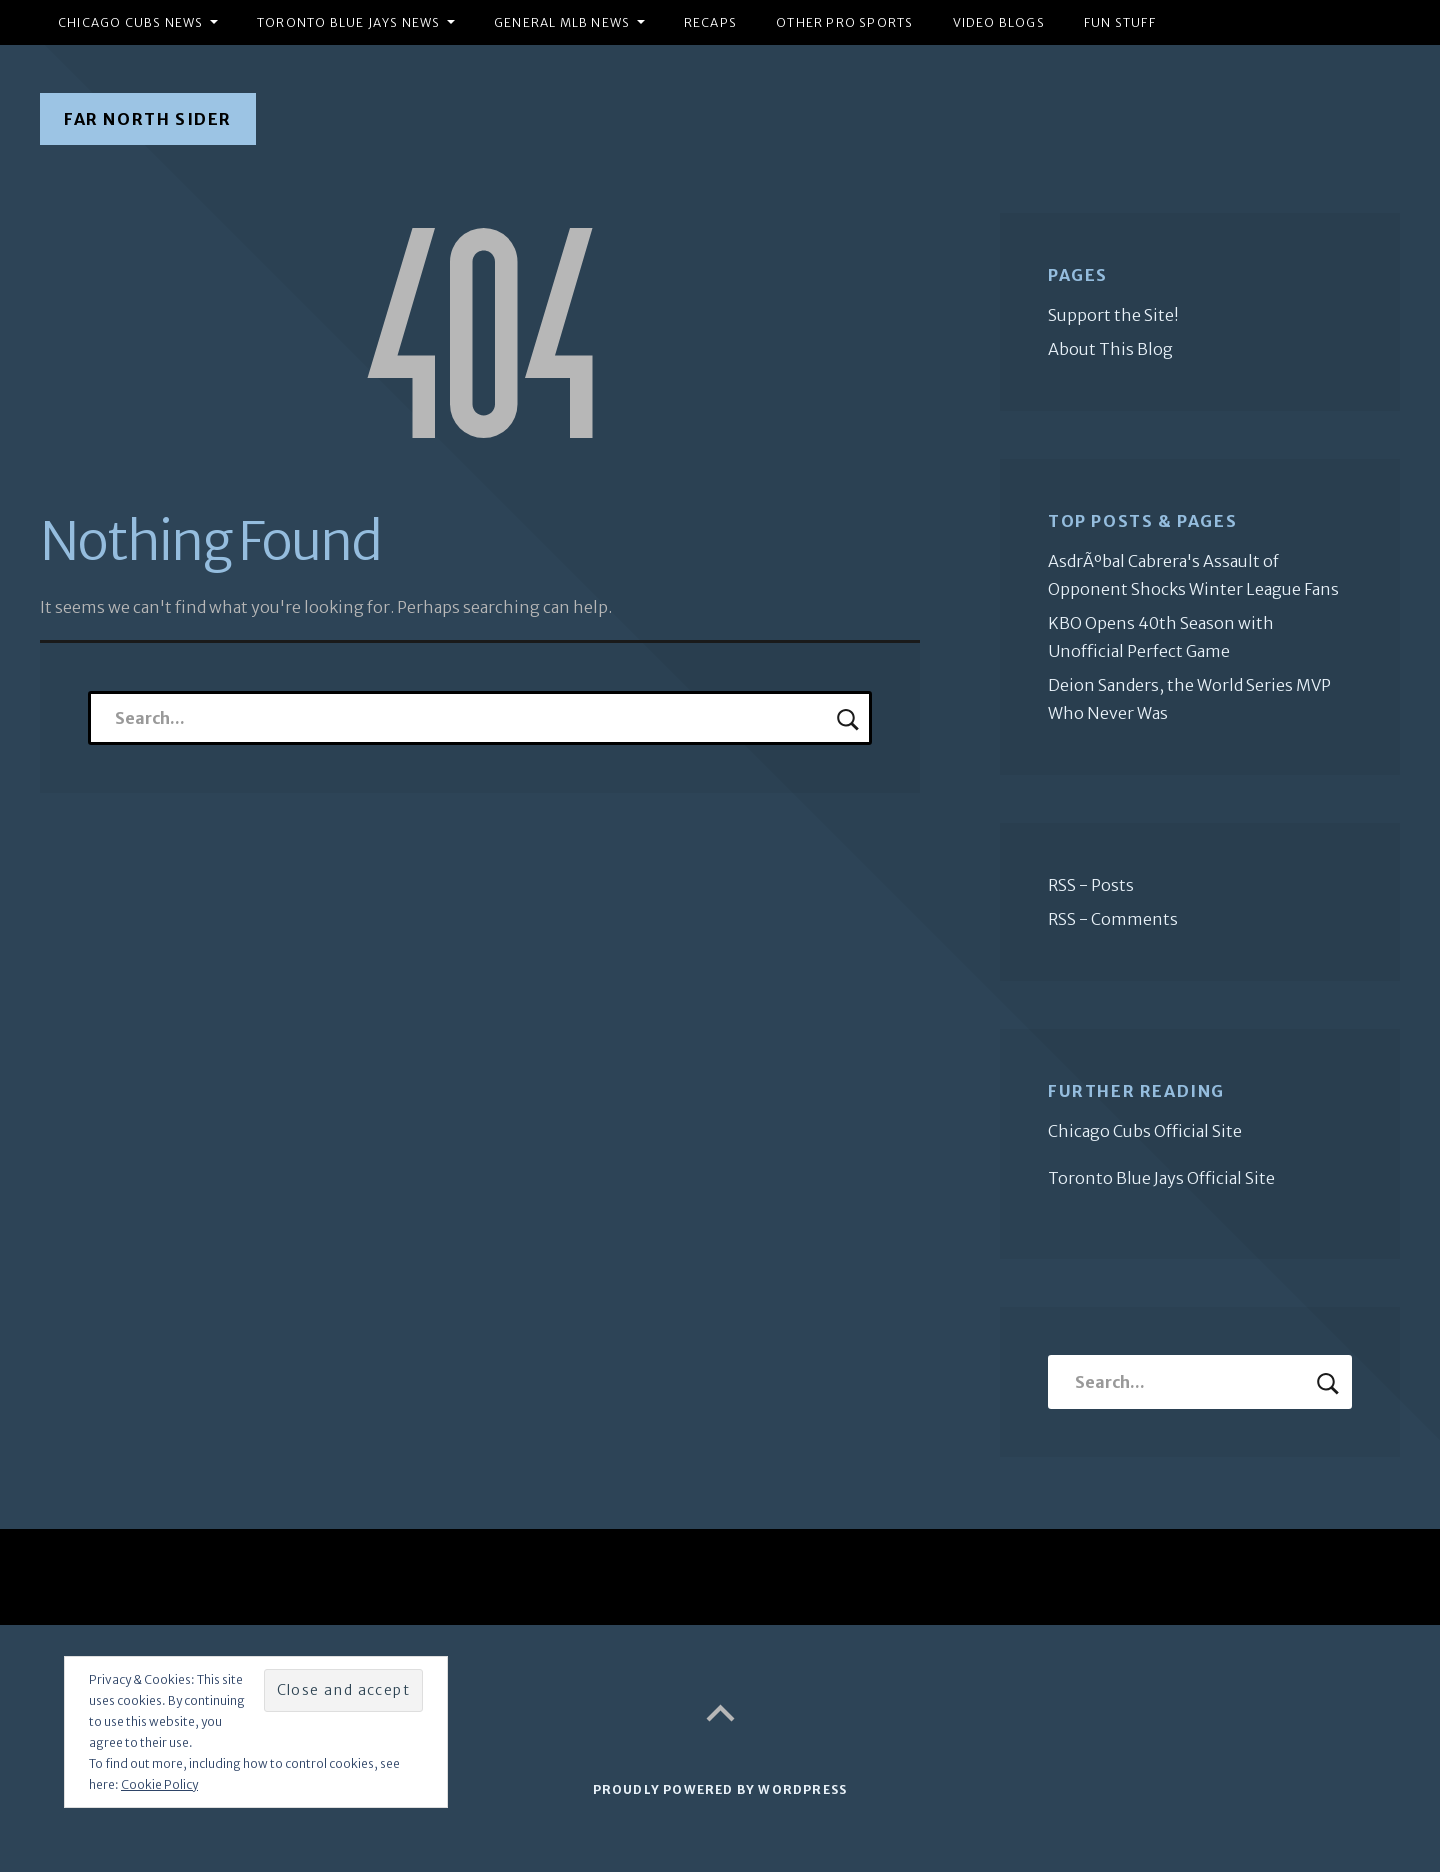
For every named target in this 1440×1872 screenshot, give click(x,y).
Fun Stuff (1120, 22)
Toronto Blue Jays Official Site (1161, 1178)
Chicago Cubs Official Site (1145, 1131)
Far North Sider (148, 119)
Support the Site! (1113, 315)
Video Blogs (999, 22)
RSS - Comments (1113, 919)
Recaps (710, 22)
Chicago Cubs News (130, 22)
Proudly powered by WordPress (720, 1789)
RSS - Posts (1091, 885)
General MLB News (562, 22)
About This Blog (1110, 349)
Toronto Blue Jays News (348, 22)
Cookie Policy (159, 1784)
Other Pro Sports (844, 22)
